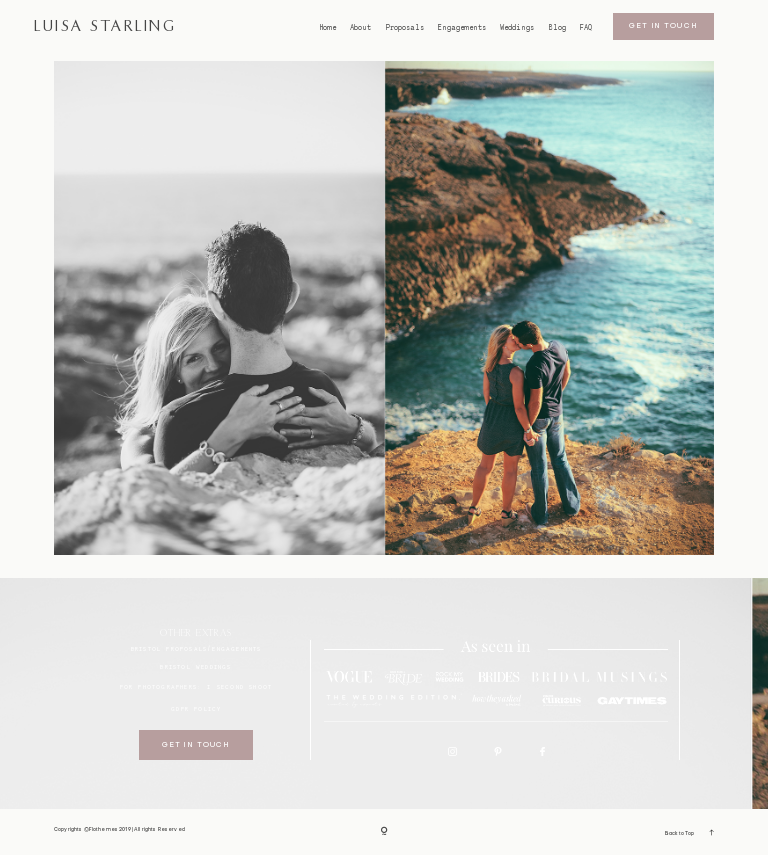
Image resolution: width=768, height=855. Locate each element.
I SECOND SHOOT (239, 686)
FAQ (586, 28)
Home (328, 28)
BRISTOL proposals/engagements (196, 648)
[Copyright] (384, 831)
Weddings (517, 28)
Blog (557, 28)
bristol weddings (195, 666)
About (360, 28)
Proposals (405, 28)
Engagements (462, 28)
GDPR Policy (196, 708)
